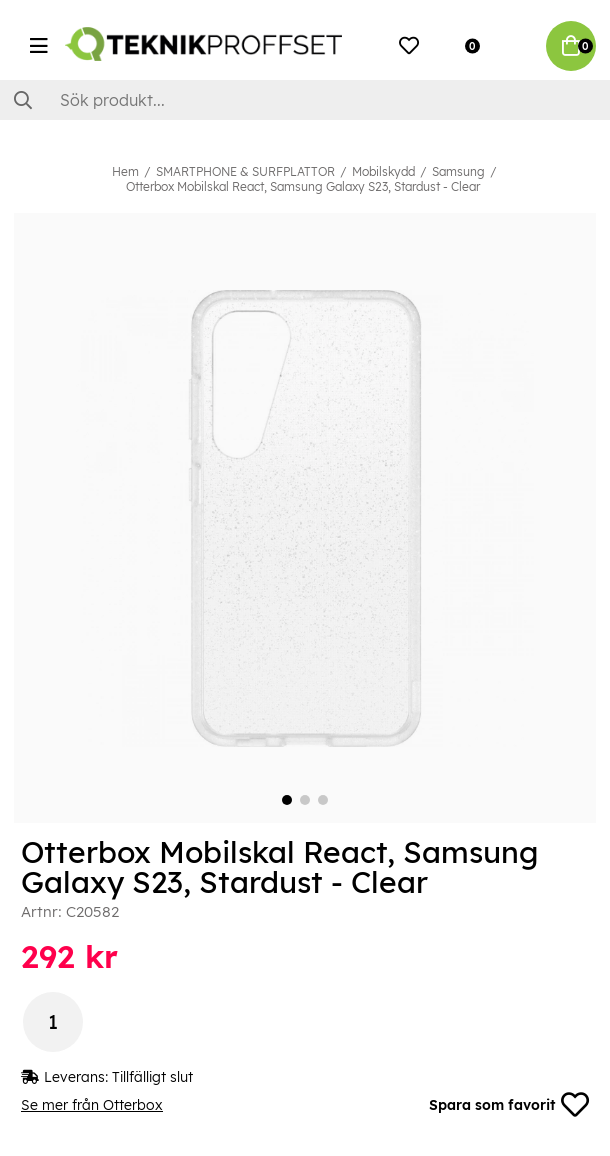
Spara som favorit (509, 1105)
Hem (125, 171)
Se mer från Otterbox (92, 1105)
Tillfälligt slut (152, 1077)
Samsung (458, 171)
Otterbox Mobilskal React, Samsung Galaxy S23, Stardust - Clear (303, 186)
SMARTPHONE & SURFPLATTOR (245, 171)
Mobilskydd (383, 171)
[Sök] (305, 100)
